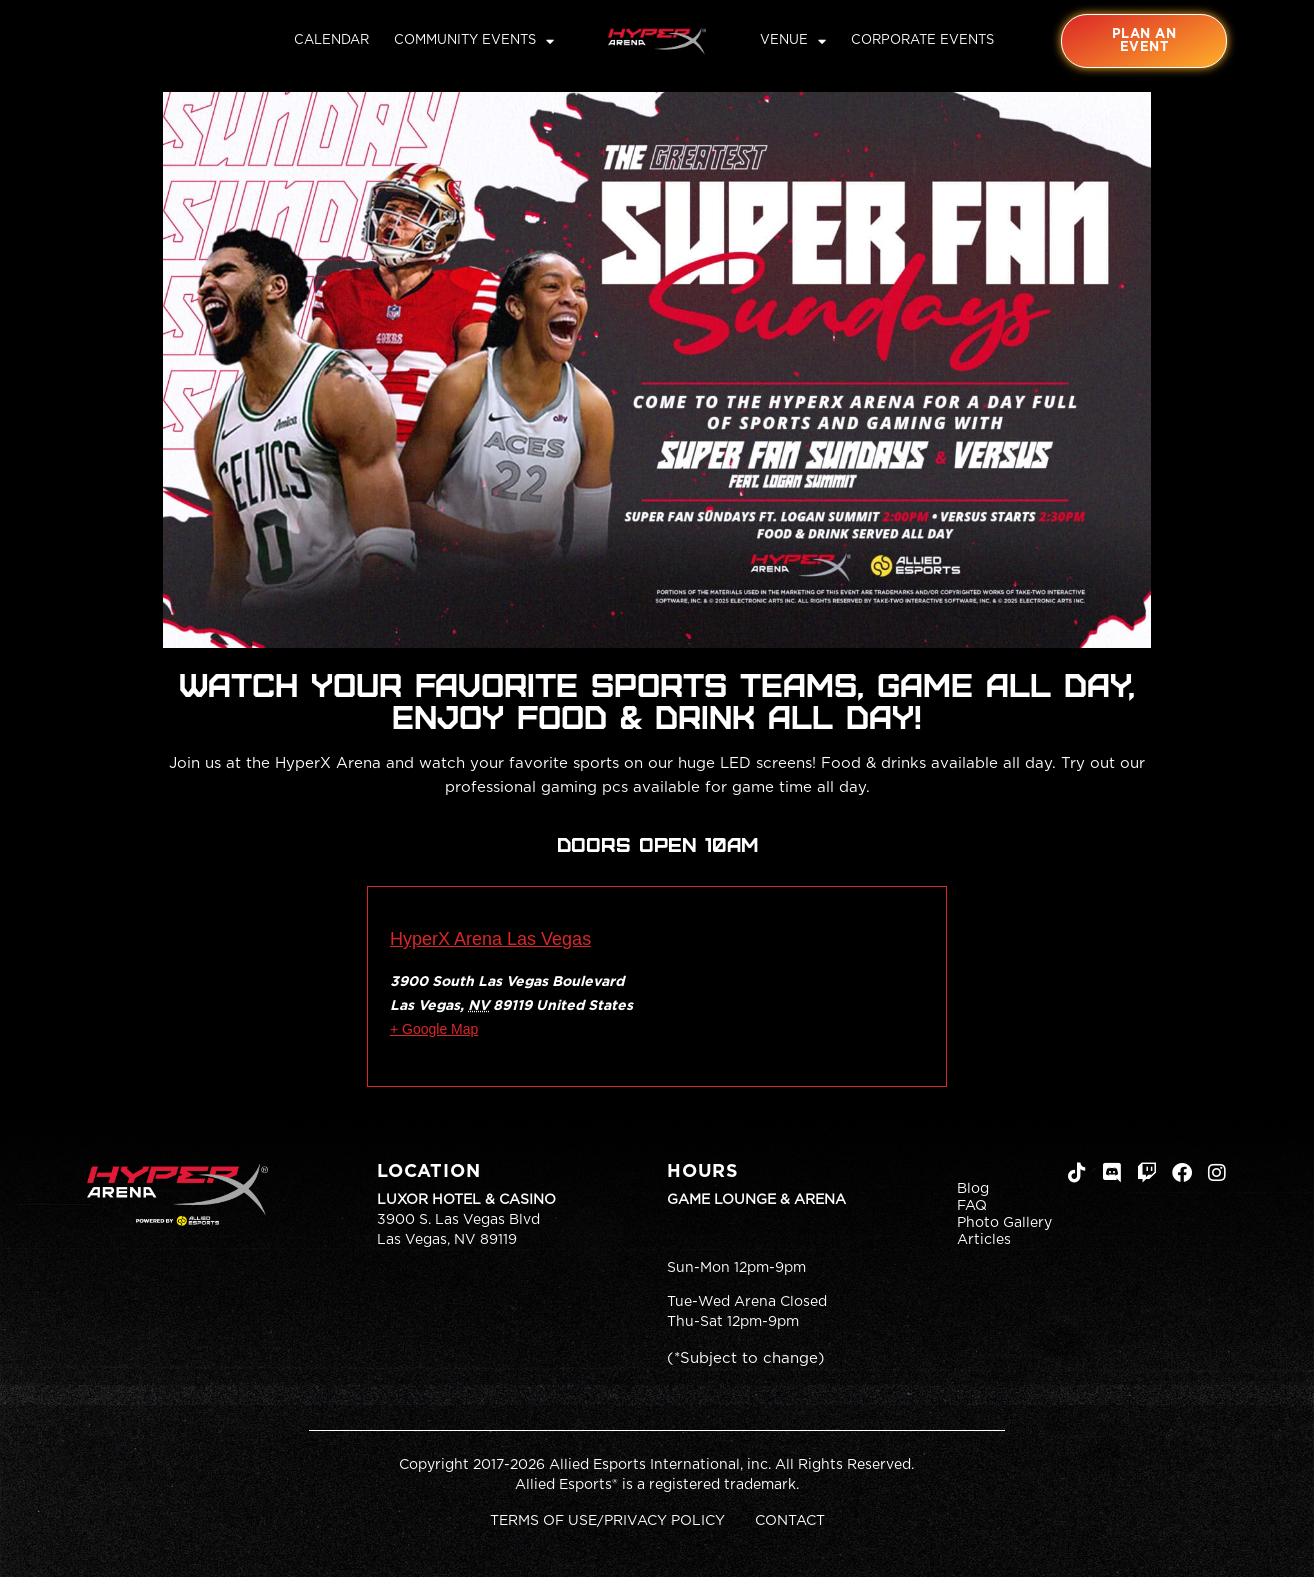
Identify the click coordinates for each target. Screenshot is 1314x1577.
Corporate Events (922, 40)
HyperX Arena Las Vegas (490, 939)
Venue (793, 41)
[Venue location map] (741, 992)
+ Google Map (434, 1029)
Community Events (474, 41)
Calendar (331, 40)
